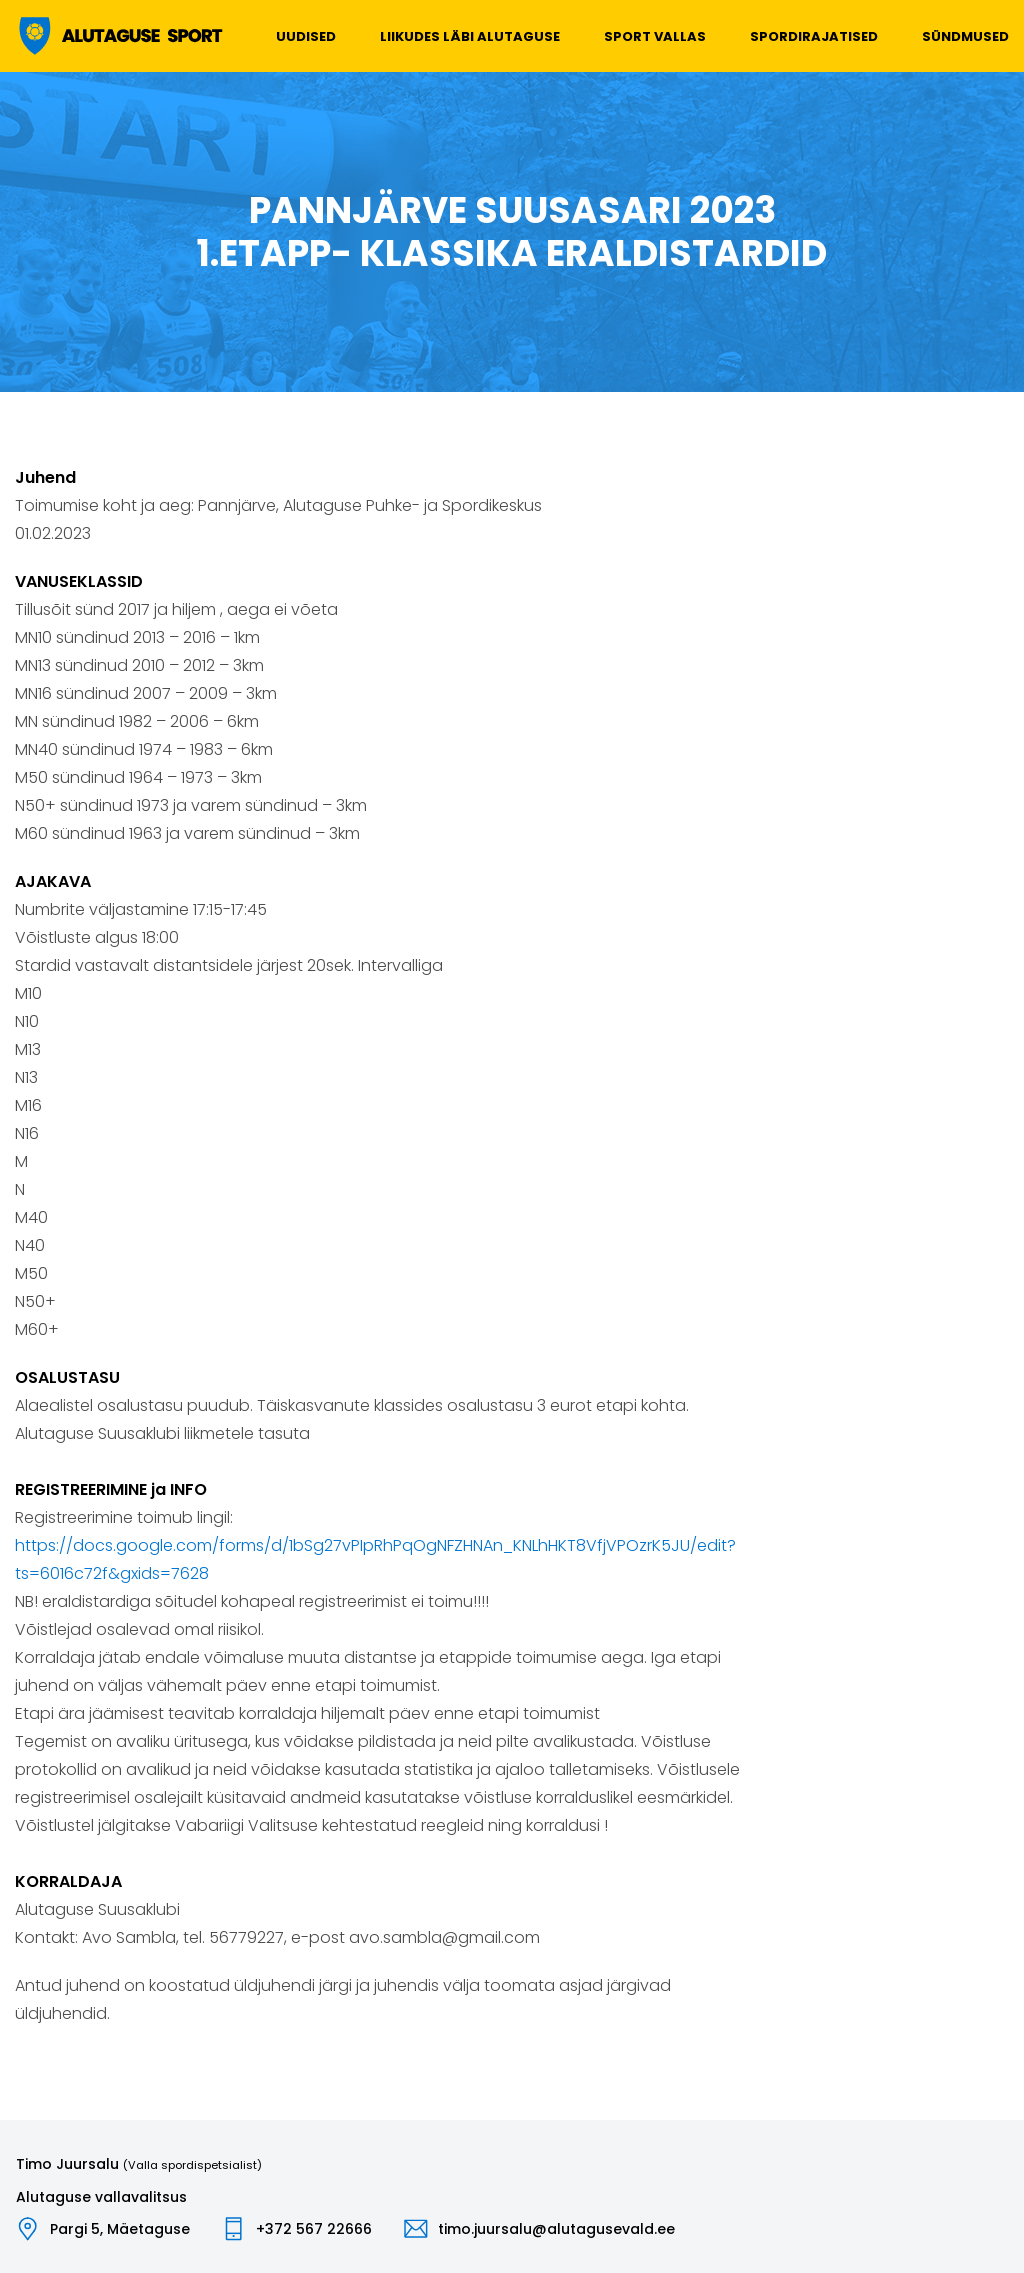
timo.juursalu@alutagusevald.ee (556, 2229)
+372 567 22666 (314, 2229)
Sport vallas (655, 36)
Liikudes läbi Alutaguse (470, 36)
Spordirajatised (814, 36)
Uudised (306, 36)
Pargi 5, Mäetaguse (120, 2229)
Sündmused (965, 36)
